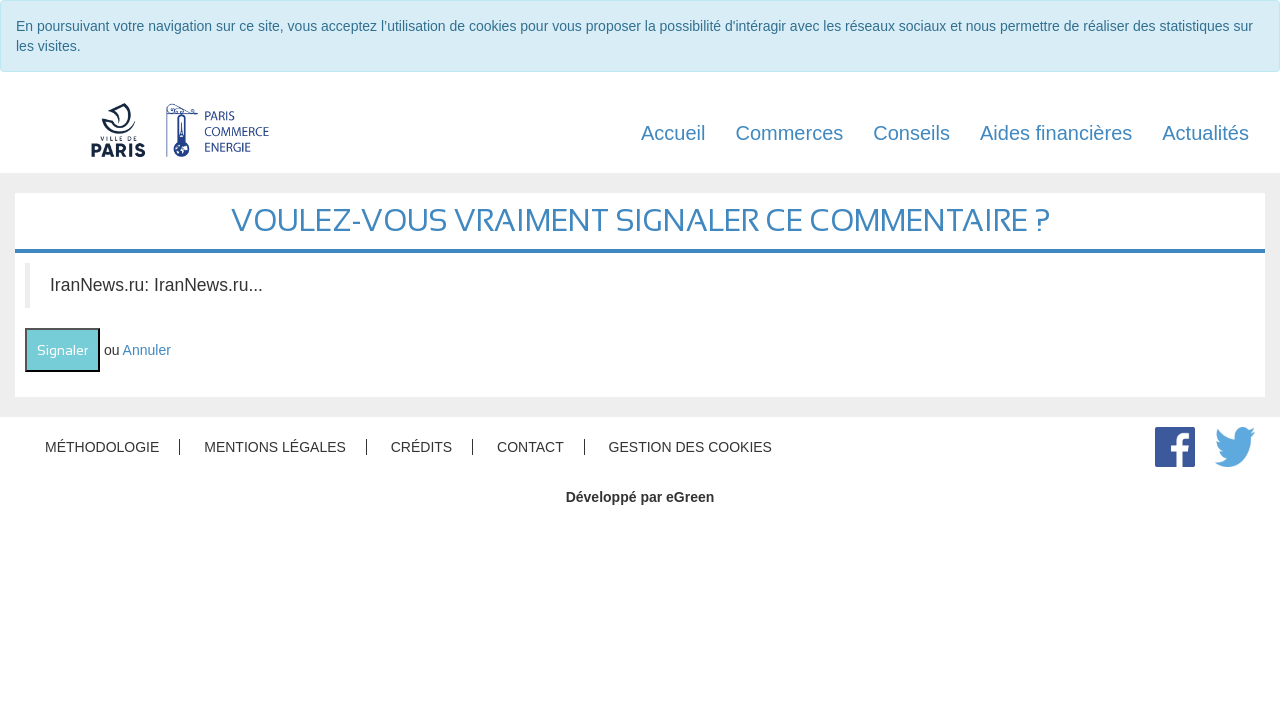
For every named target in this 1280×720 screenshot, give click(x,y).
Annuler (147, 350)
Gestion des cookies (690, 447)
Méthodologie (102, 447)
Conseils (911, 133)
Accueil (673, 133)
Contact (530, 447)
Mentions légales (275, 447)
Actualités (1205, 133)
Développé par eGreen (640, 497)
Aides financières (1056, 133)
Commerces (789, 133)
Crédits (421, 447)
